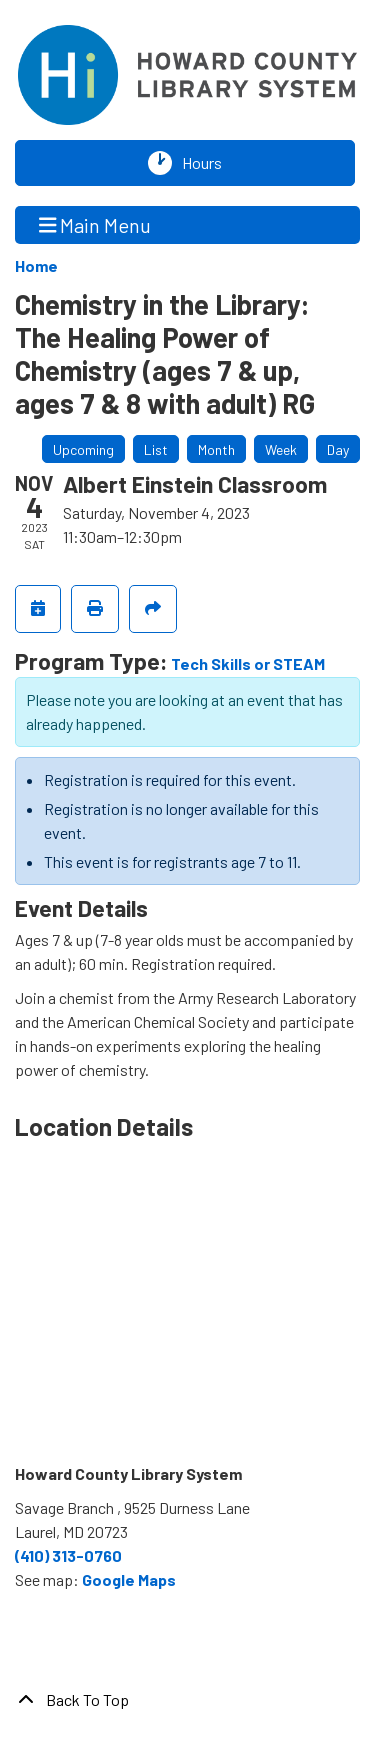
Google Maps (129, 1579)
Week (281, 449)
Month (216, 449)
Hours (206, 163)
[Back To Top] (187, 1700)
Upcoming (83, 449)
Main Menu (95, 224)
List (156, 449)
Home (36, 265)
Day (338, 449)
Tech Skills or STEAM (248, 663)
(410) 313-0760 (68, 1555)
